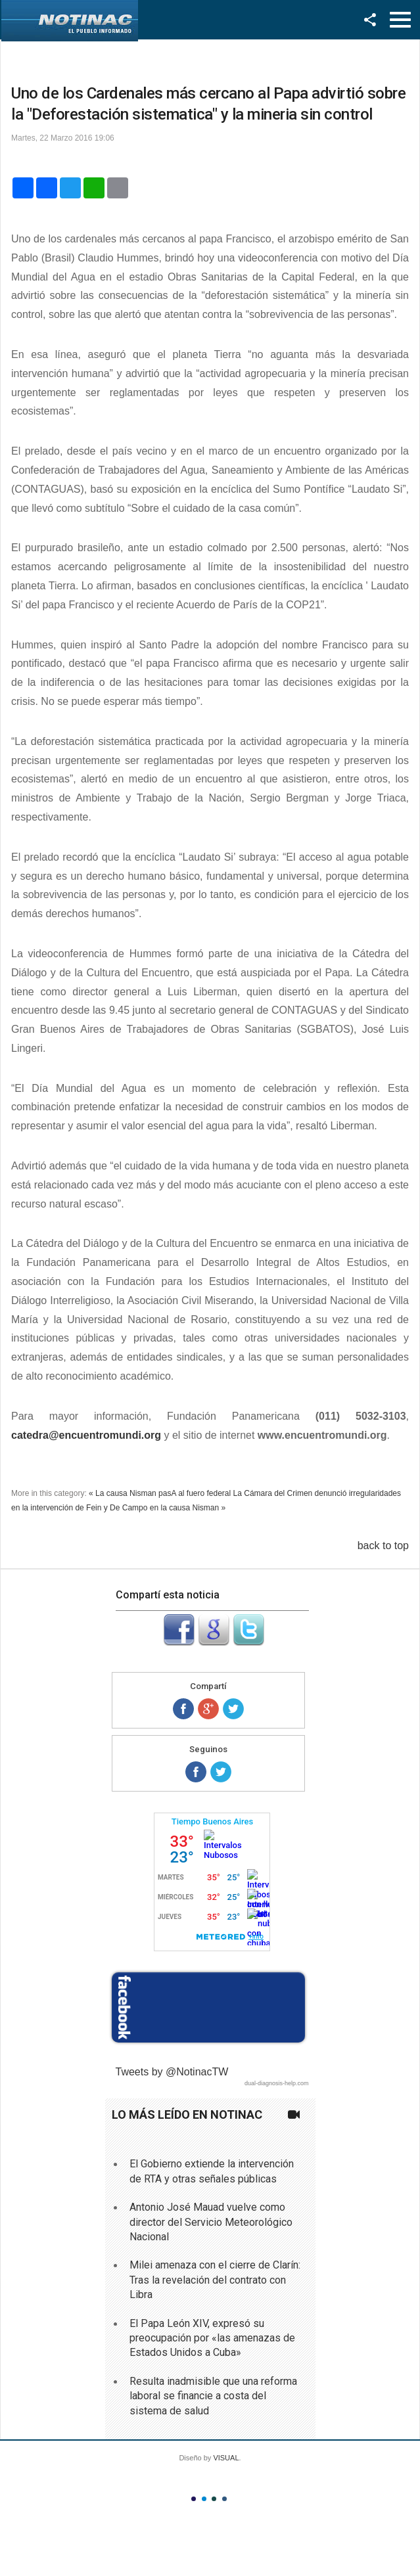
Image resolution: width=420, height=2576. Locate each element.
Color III (214, 2499)
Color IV (224, 2499)
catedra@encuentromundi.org (86, 1435)
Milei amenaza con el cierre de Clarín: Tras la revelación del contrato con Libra (214, 2280)
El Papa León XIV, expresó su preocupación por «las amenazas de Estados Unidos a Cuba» (212, 2338)
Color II (204, 2499)
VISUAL (226, 2458)
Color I (193, 2499)
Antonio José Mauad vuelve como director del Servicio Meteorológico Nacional (210, 2222)
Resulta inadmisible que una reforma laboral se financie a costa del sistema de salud (213, 2396)
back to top (383, 1545)
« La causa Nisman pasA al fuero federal (160, 1493)
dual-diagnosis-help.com (277, 2083)
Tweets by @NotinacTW (172, 2071)
